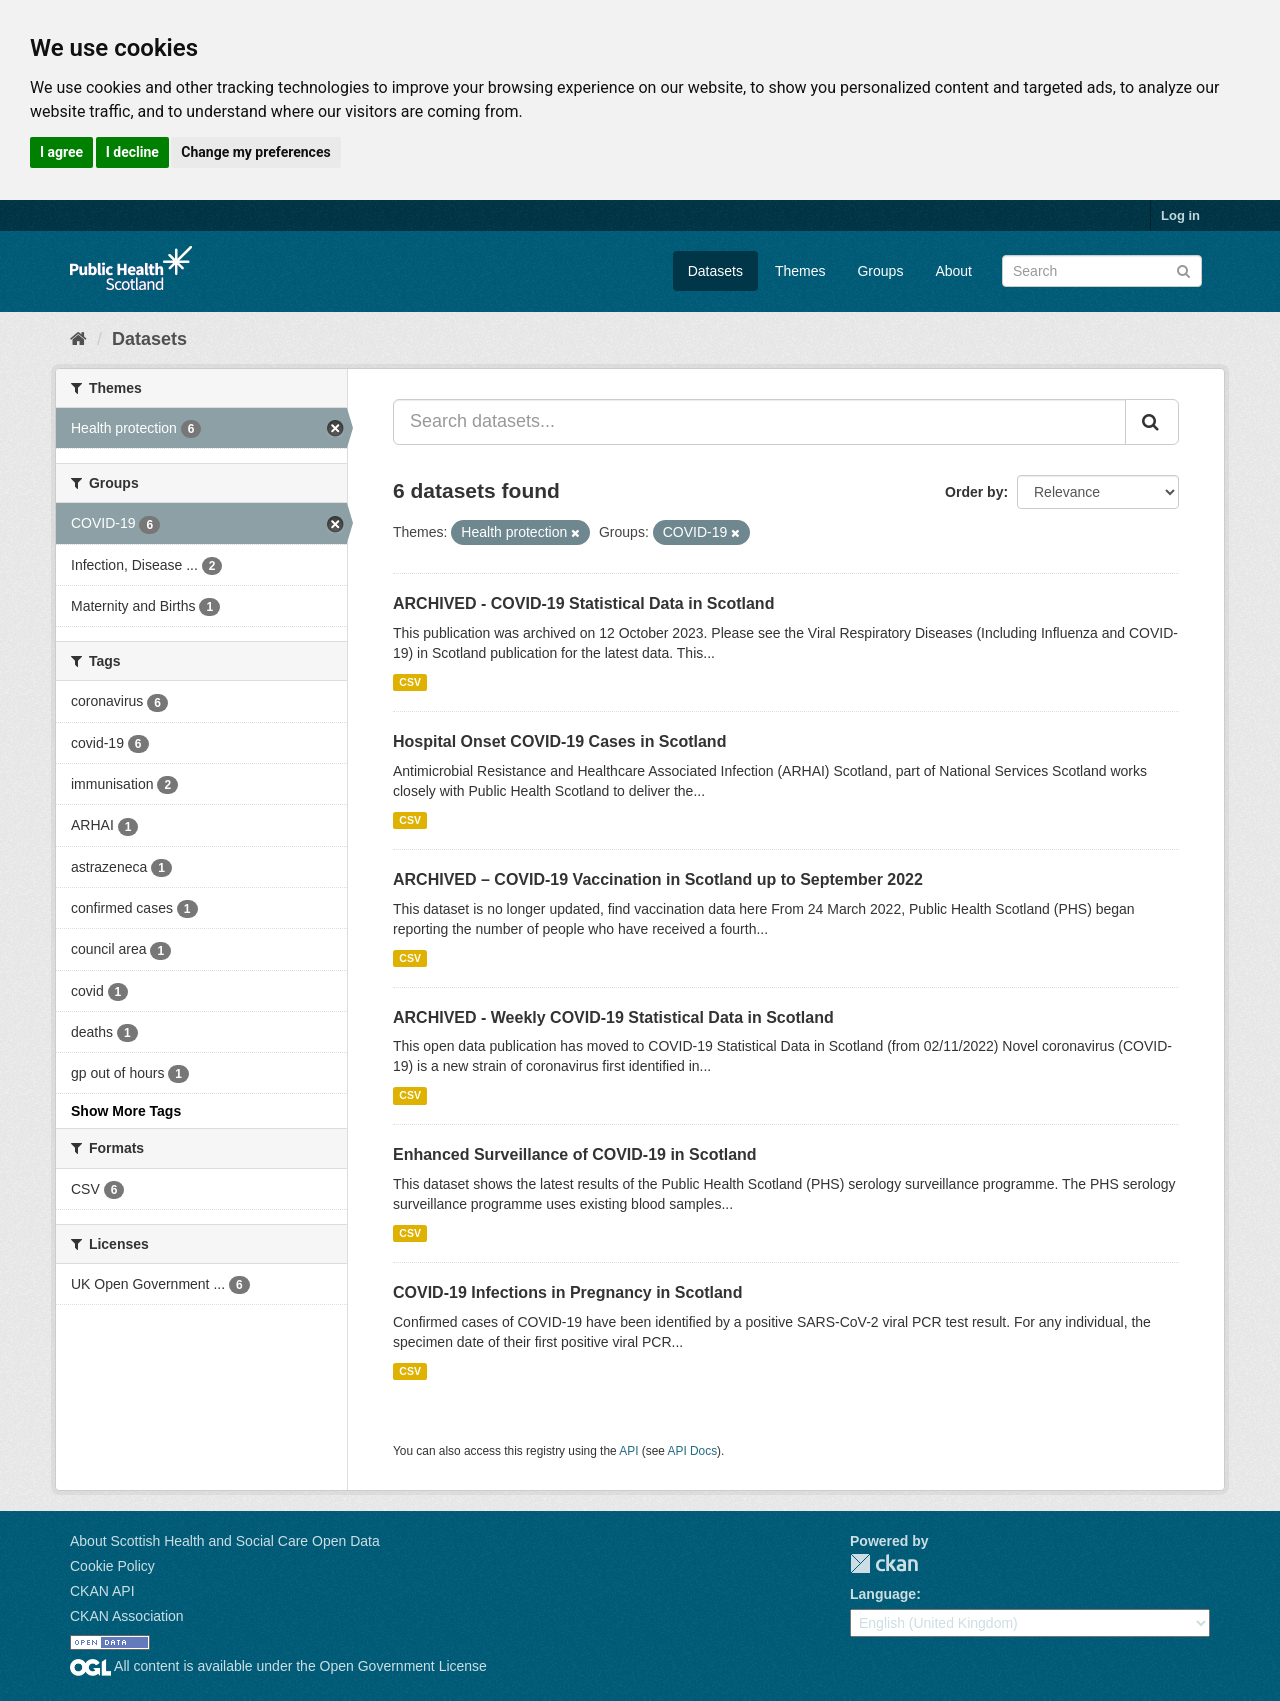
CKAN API (102, 1591)
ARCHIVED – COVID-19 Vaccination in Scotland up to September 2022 (658, 879)
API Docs (693, 1451)
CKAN (884, 1563)
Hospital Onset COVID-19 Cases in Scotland (559, 741)
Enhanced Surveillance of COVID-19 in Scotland (575, 1154)
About (953, 271)
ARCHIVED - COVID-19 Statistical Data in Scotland (583, 603)
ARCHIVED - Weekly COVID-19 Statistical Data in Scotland (613, 1017)
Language (883, 1594)
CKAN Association (127, 1616)
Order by (974, 492)
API (628, 1451)
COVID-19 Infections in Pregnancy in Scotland (567, 1292)
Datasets (715, 271)
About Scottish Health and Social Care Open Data (225, 1541)
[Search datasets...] (759, 422)
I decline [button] (132, 152)
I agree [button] (61, 152)
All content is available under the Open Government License (278, 1666)
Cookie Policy (112, 1566)
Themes (800, 271)
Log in (1180, 215)
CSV (410, 682)
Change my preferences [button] (255, 152)
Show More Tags (126, 1111)
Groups (880, 271)
